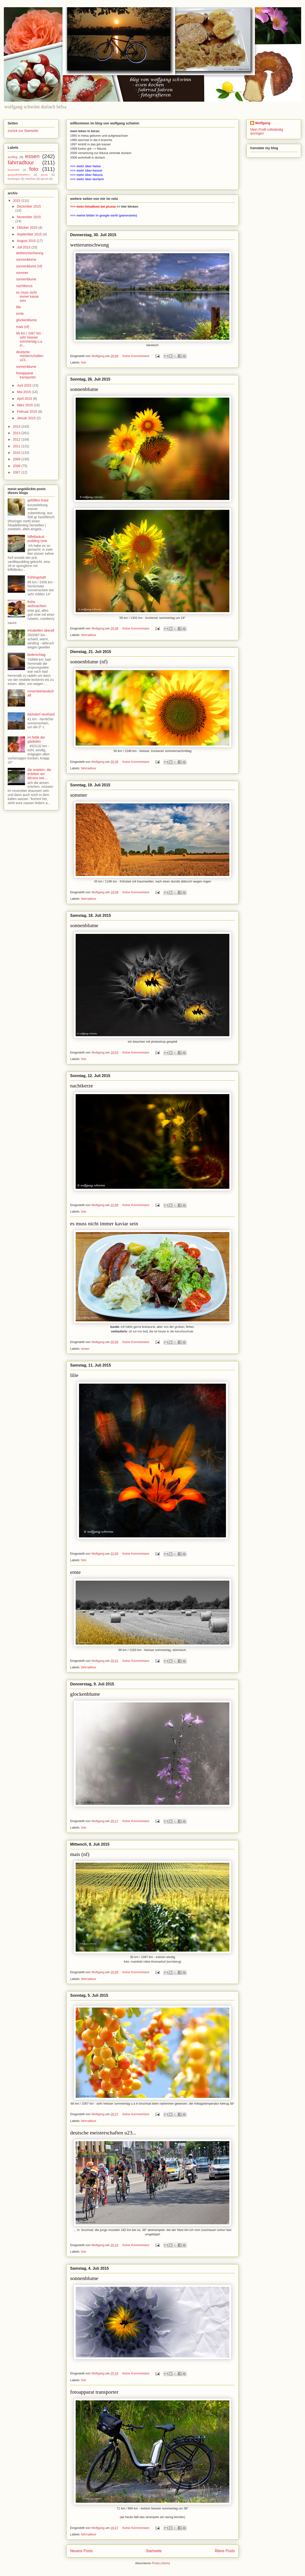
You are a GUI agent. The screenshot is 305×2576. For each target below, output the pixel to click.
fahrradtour (89, 635)
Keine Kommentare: (136, 356)
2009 (17, 459)
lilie (74, 1375)
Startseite (154, 2551)
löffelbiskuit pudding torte (37, 539)
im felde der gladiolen (36, 739)
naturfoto (30, 178)
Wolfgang (262, 123)
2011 (17, 446)
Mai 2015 (24, 392)
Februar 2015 (27, 411)
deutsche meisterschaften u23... (103, 2133)
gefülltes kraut (38, 500)
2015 (17, 201)
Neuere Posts (81, 2551)
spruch (44, 178)
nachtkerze (81, 1086)
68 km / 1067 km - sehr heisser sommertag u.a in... (29, 339)
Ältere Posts (225, 2551)
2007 (17, 472)
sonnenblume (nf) (89, 662)
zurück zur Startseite (23, 131)
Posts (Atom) (161, 2563)
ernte (75, 1572)
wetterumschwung (89, 245)
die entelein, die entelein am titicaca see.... (39, 774)
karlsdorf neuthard (41, 714)
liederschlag (37, 655)
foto (83, 362)
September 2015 (30, 234)
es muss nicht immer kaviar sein (104, 1223)
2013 (17, 433)
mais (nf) (79, 1854)
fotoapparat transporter (94, 2392)
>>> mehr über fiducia (86, 175)
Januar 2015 (27, 418)
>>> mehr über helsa (85, 166)
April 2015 (25, 399)
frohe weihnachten (37, 604)
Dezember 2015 (29, 206)
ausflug (13, 157)
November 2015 (29, 217)
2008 (17, 466)
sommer (78, 795)
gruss (44, 174)
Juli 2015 (24, 247)
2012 (17, 439)
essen (85, 1348)
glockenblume (85, 1694)
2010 (17, 453)
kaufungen (14, 178)
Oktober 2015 (27, 227)
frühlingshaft (37, 577)
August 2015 (27, 241)
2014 (17, 426)
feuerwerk (13, 169)
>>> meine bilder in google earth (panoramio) (103, 215)
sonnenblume (84, 389)
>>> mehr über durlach (87, 179)
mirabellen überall (41, 630)
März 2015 (25, 405)
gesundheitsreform (19, 174)
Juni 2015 (24, 385)
